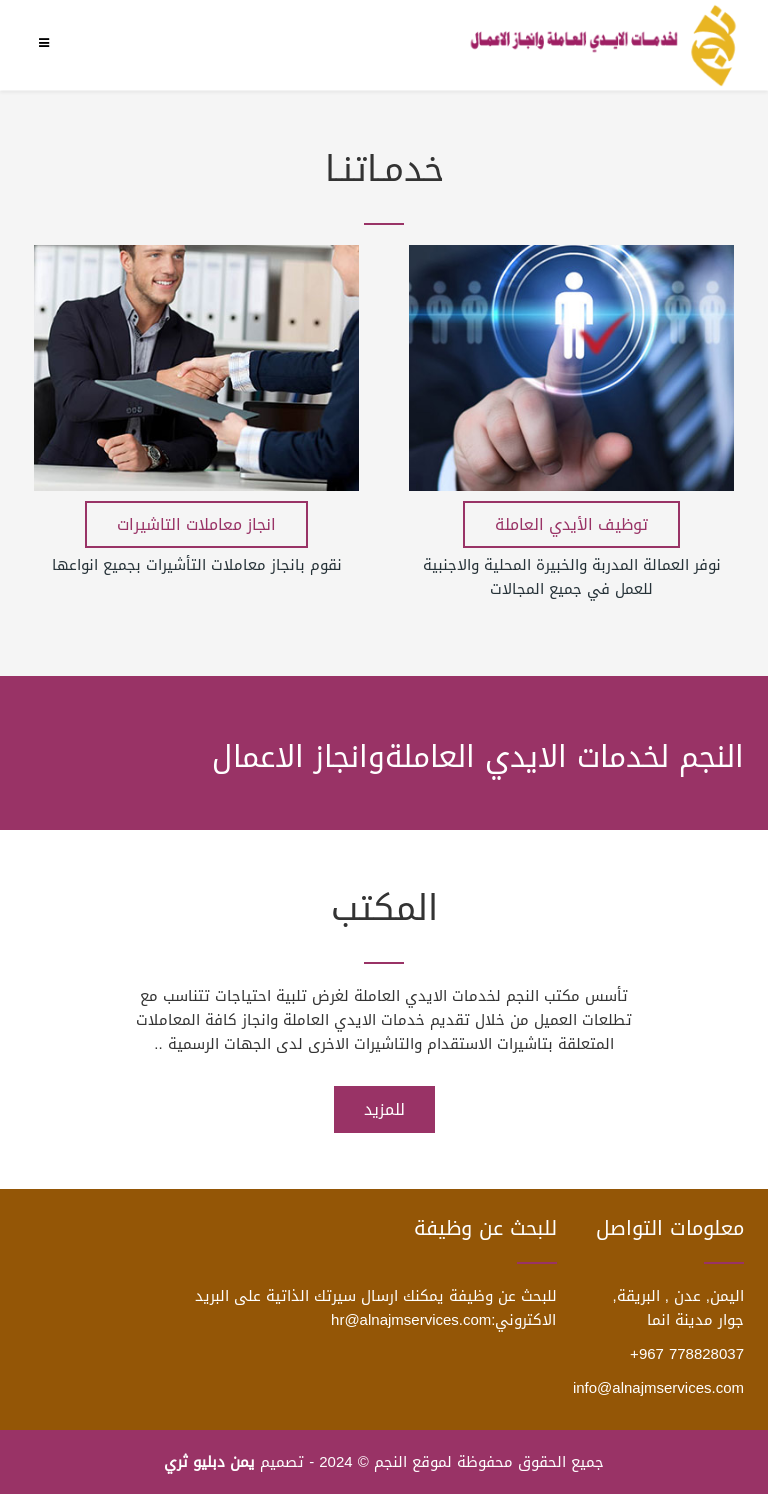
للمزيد (384, 1109)
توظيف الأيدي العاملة (571, 524)
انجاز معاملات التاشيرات (196, 524)
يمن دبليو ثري (209, 1462)
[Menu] (49, 43)
